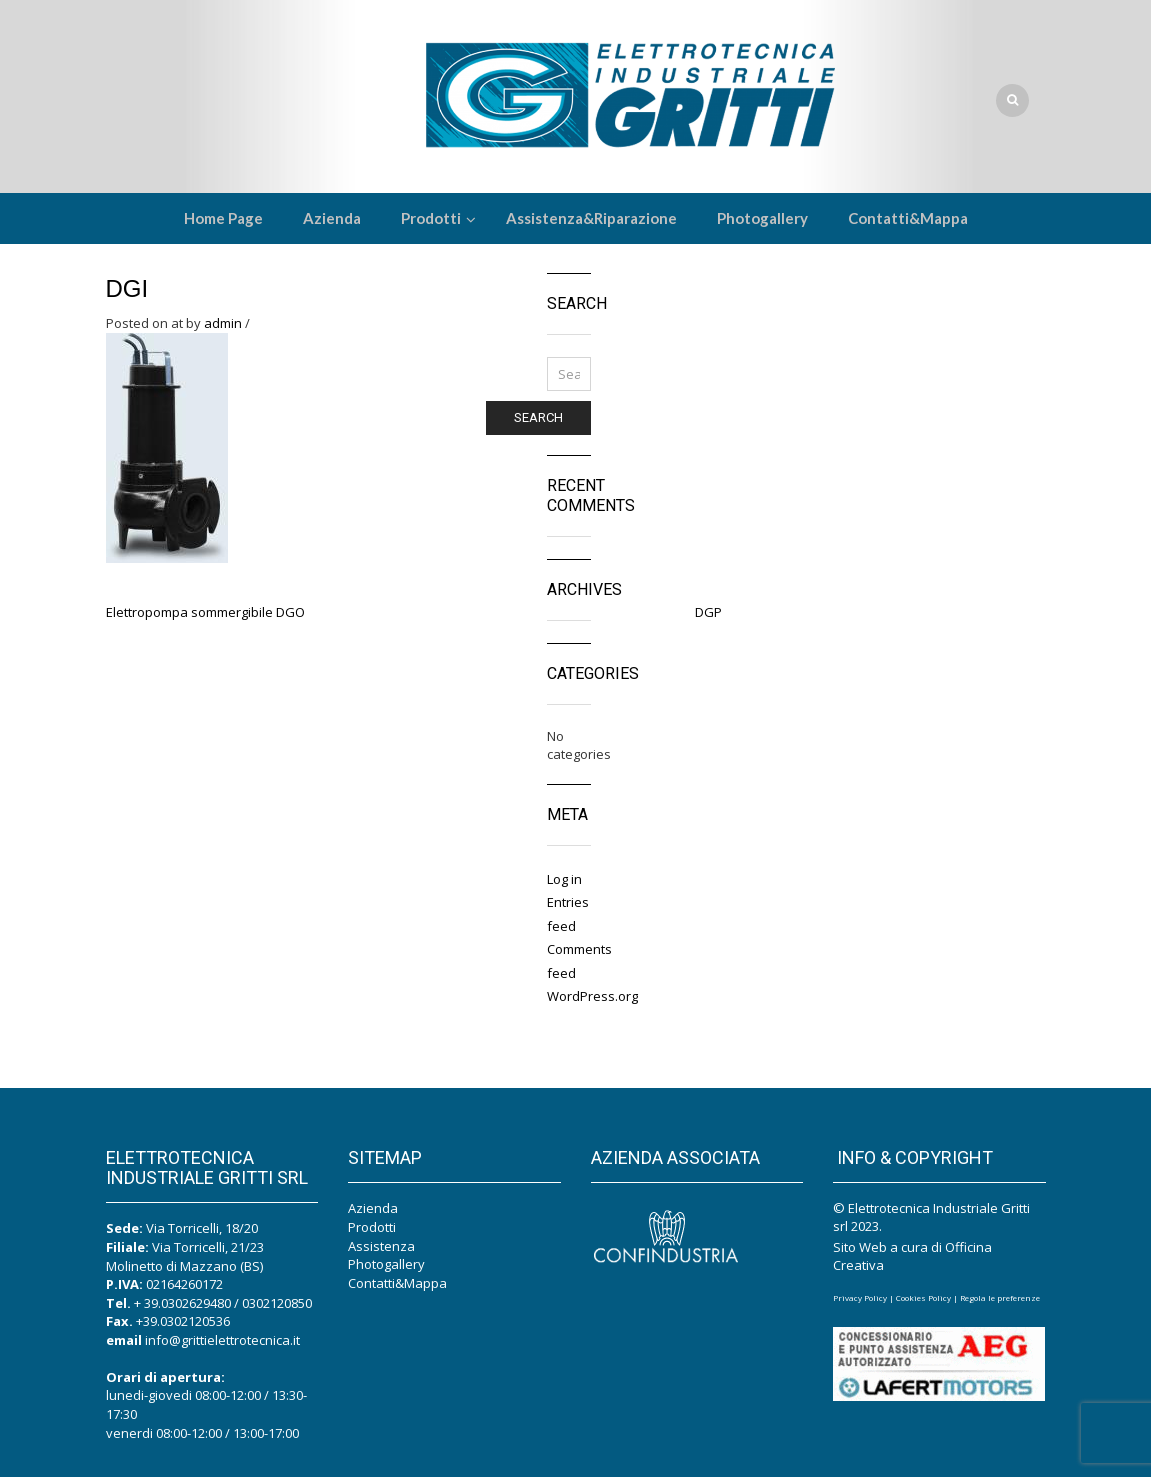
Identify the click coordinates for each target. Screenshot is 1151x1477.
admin (223, 323)
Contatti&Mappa (397, 1283)
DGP (708, 612)
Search (538, 417)
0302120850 (277, 1303)
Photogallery (386, 1264)
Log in (564, 879)
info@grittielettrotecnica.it (222, 1340)
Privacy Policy (860, 1297)
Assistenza (381, 1246)
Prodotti (372, 1227)
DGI (127, 288)
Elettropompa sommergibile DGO (205, 612)
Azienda (373, 1208)
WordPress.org (592, 996)
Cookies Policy (923, 1297)
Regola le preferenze (1000, 1297)
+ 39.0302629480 (182, 1303)
